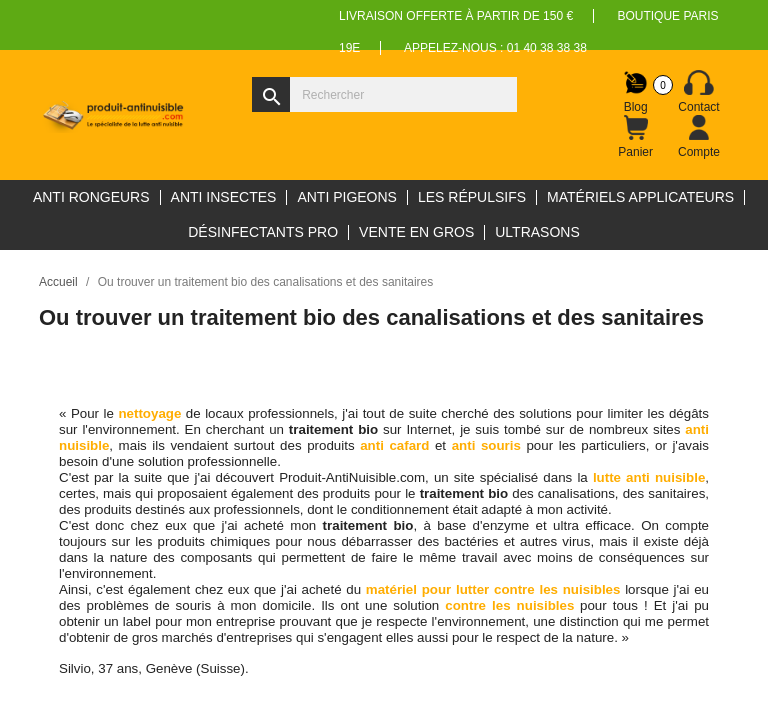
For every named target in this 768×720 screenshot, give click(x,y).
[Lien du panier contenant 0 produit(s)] (636, 137)
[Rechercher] (384, 94)
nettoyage (151, 413)
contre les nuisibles (509, 605)
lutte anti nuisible (649, 477)
